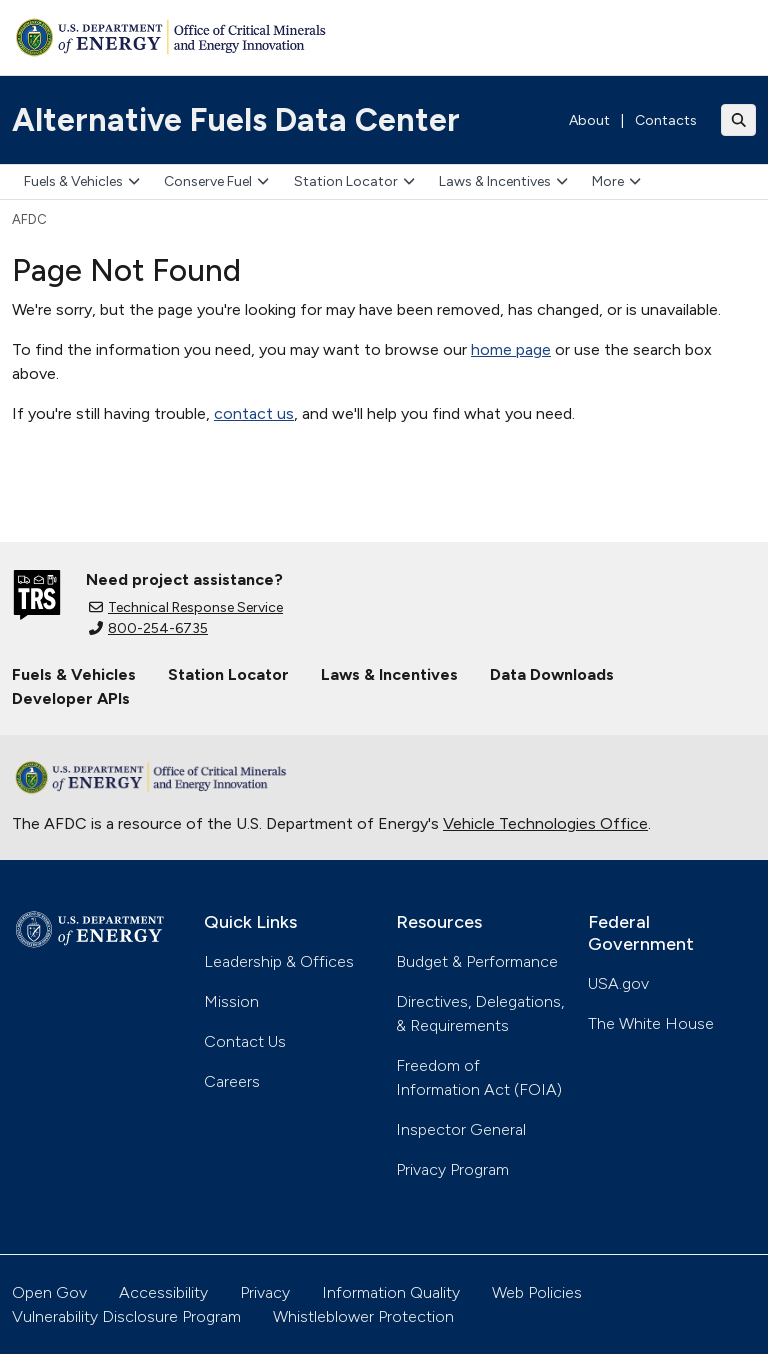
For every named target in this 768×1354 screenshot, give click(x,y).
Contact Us (245, 1041)
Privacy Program (452, 1169)
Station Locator (354, 181)
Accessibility (163, 1292)
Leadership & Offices (279, 961)
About (589, 120)
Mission (231, 1001)
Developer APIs (71, 698)
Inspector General (461, 1129)
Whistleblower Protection (363, 1316)
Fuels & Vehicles (82, 181)
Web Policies (537, 1292)
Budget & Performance (477, 961)
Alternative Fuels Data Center (236, 120)
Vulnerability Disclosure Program (126, 1316)
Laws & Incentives (503, 181)
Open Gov (49, 1292)
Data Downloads (552, 674)
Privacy (265, 1292)
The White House (651, 1023)
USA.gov (618, 983)
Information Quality (391, 1292)
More (616, 181)
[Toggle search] (739, 120)
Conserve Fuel (216, 181)
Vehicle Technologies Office (545, 823)
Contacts (666, 120)
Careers (232, 1081)
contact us (254, 413)
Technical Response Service (186, 607)
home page (511, 349)
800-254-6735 (148, 628)
